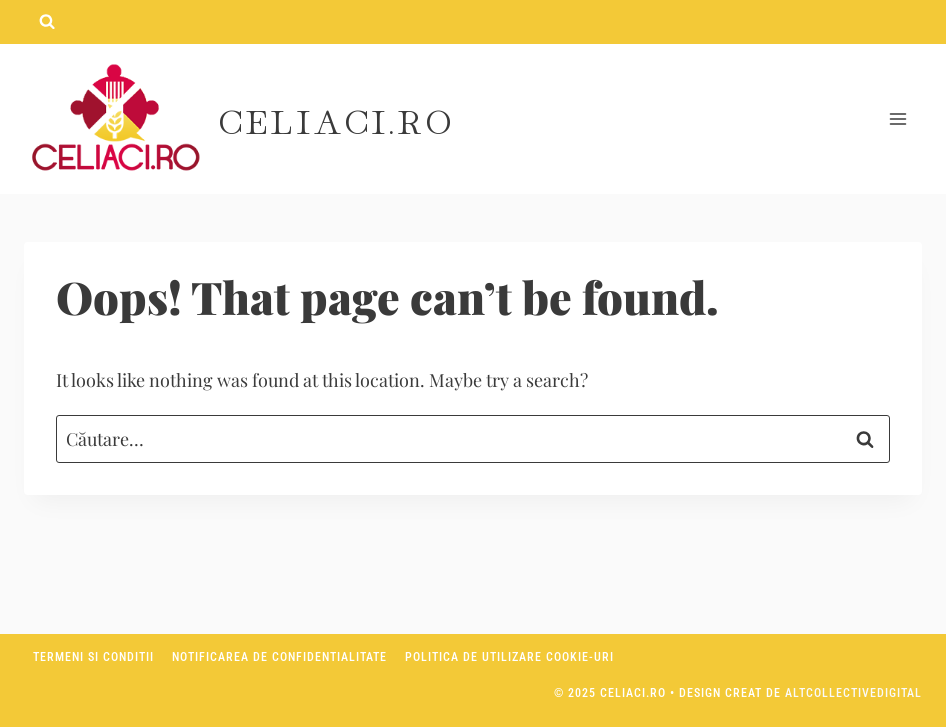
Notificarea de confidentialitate (279, 657)
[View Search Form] (47, 22)
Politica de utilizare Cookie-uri (509, 657)
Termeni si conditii (93, 657)
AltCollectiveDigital (853, 693)
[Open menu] (897, 119)
